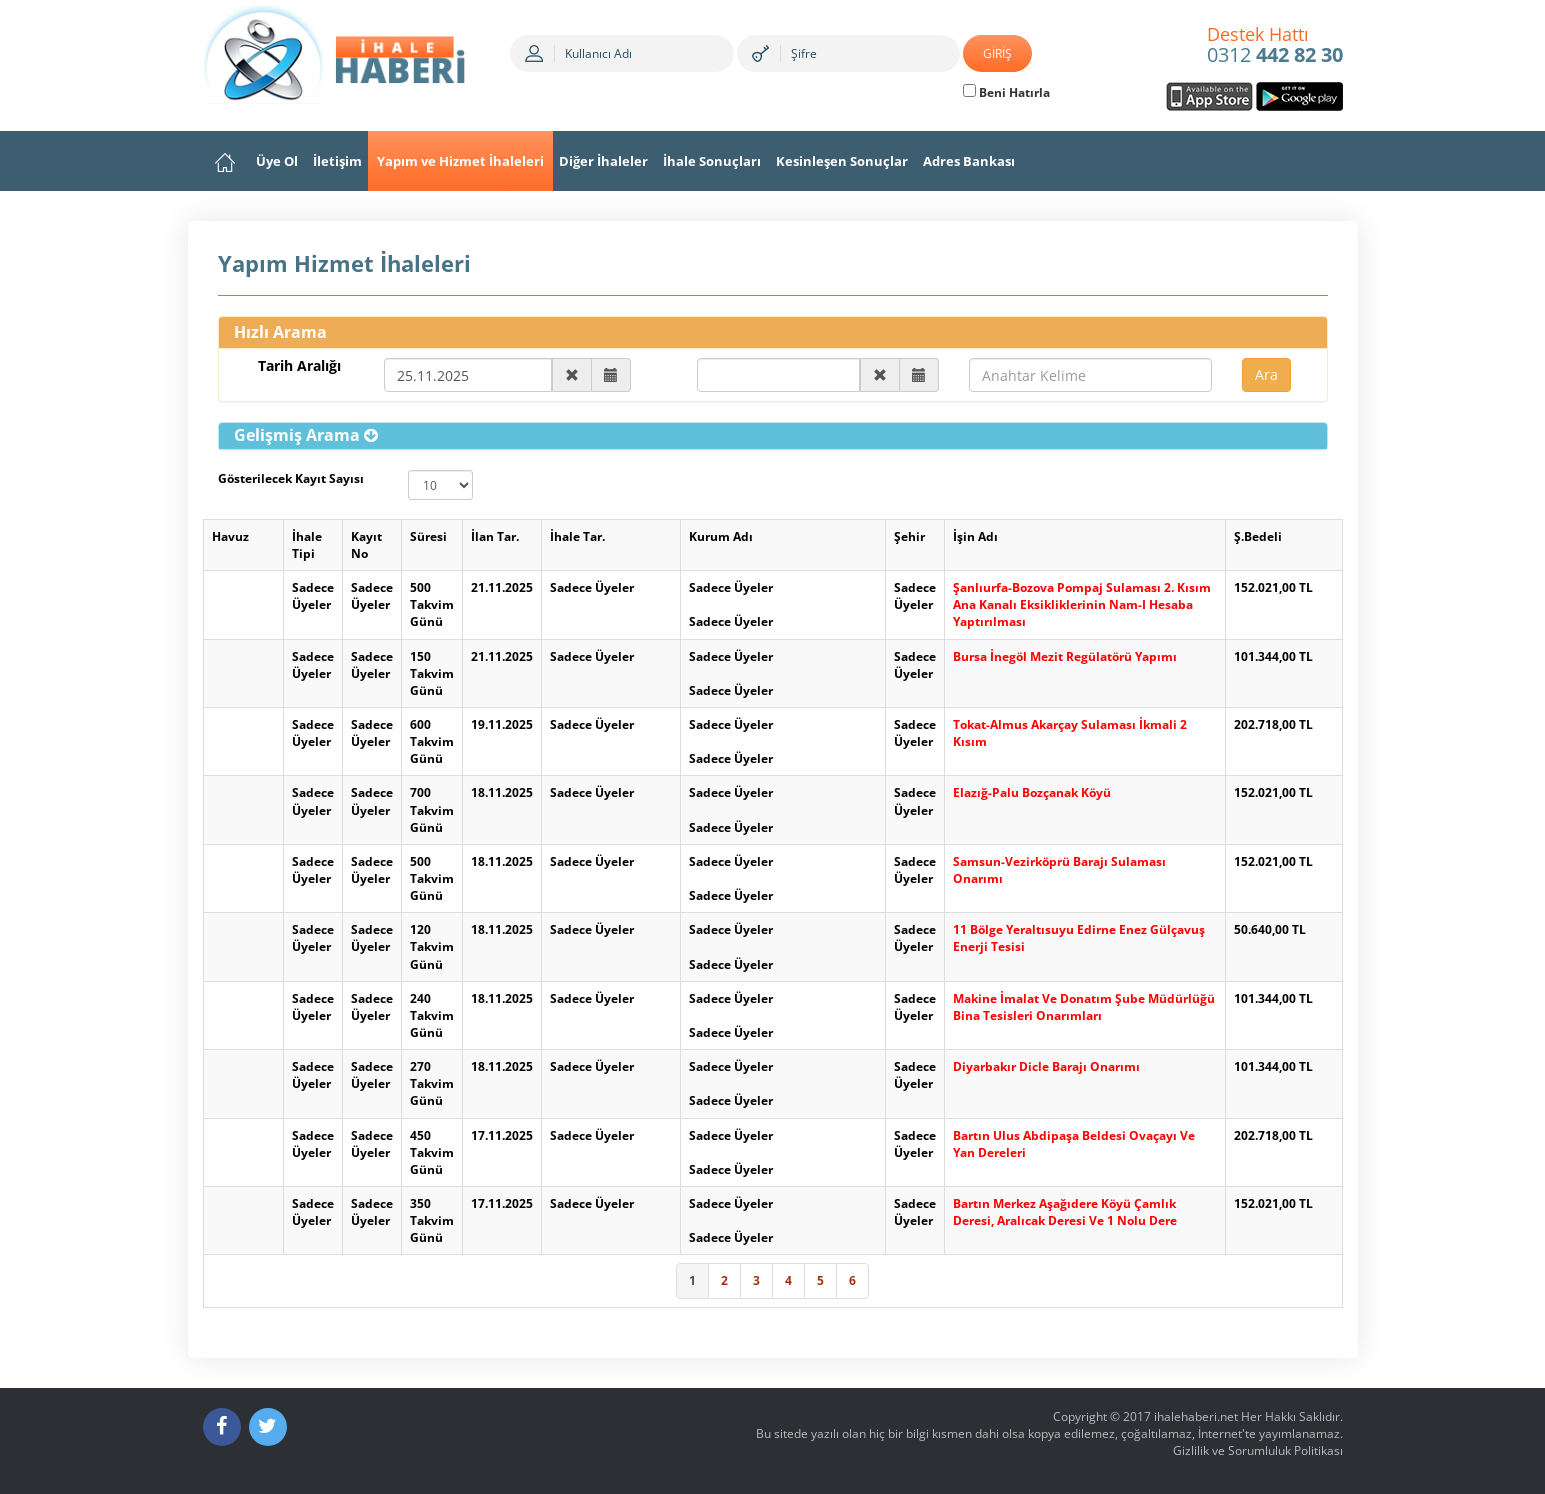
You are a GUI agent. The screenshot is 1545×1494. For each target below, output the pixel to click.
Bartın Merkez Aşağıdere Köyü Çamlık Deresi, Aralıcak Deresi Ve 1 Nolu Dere (1065, 1212)
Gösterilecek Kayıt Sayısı (291, 478)
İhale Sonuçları (712, 161)
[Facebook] (222, 1427)
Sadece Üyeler (313, 596)
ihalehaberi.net (1196, 1416)
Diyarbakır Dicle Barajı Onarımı (1046, 1066)
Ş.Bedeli (1258, 536)
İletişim (337, 161)
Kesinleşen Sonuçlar (842, 161)
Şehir (909, 536)
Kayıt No (366, 545)
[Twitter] (268, 1427)
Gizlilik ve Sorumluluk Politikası (1258, 1450)
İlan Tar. (495, 536)
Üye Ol (277, 161)
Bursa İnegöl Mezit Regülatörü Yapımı (1065, 656)
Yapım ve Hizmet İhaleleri (460, 161)
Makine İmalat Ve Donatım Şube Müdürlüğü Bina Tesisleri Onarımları (1084, 1007)
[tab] (773, 436)
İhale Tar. (577, 536)
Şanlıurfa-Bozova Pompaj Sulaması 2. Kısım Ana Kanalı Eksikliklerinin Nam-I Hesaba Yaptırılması (1082, 604)
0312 (1275, 46)
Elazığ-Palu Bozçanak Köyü (1032, 792)
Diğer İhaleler (603, 161)
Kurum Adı (721, 536)
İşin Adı (975, 536)
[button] (306, 435)
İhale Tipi (307, 545)
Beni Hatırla (1006, 92)
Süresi (428, 536)
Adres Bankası (969, 161)
